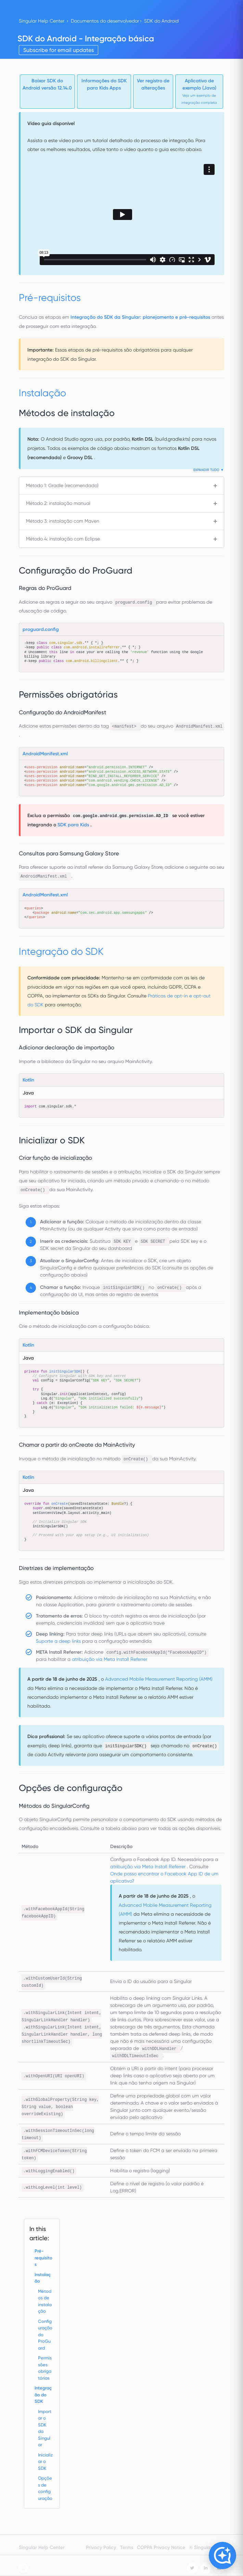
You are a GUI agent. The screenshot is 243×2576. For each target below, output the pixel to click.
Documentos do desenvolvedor (105, 21)
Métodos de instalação (45, 2301)
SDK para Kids (73, 825)
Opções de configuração (45, 2488)
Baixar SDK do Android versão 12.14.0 (47, 84)
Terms (126, 2547)
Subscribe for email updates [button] (58, 50)
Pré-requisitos (43, 2257)
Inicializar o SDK (45, 2461)
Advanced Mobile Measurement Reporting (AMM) (159, 1679)
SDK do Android (161, 21)
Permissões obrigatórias (45, 2368)
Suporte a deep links (59, 1641)
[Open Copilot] (222, 2555)
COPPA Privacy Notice (161, 2547)
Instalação (43, 2278)
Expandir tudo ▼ (208, 470)
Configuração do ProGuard (45, 2335)
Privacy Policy (101, 2547)
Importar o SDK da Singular (44, 2428)
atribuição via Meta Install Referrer (109, 1659)
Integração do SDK (43, 2394)
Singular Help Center (41, 21)
